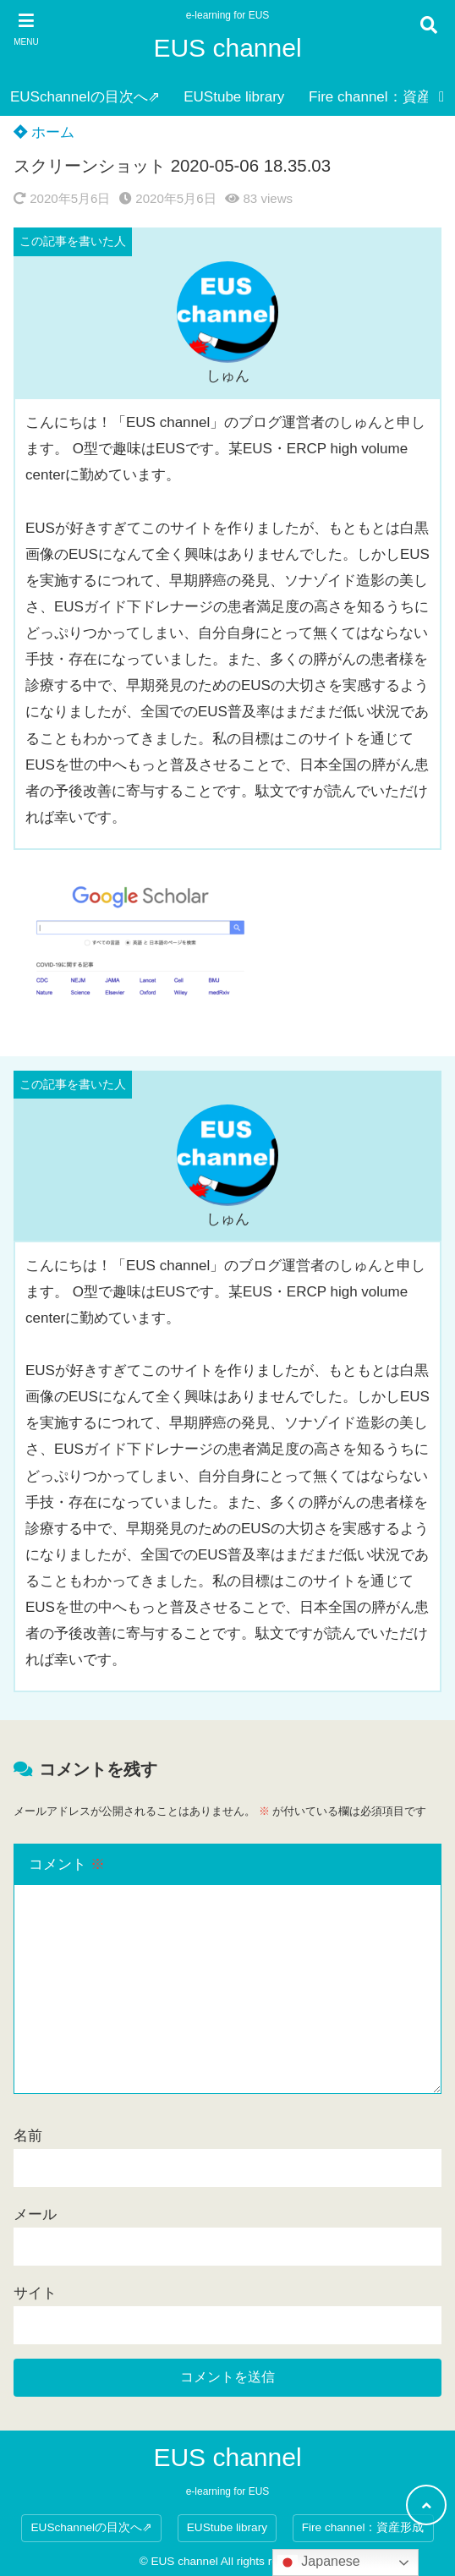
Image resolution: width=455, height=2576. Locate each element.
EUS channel (227, 48)
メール (35, 2214)
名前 (28, 2136)
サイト (35, 2293)
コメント (67, 1864)
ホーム (44, 132)
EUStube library (234, 97)
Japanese (318, 2562)
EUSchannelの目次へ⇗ (85, 97)
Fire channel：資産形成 (363, 2527)
